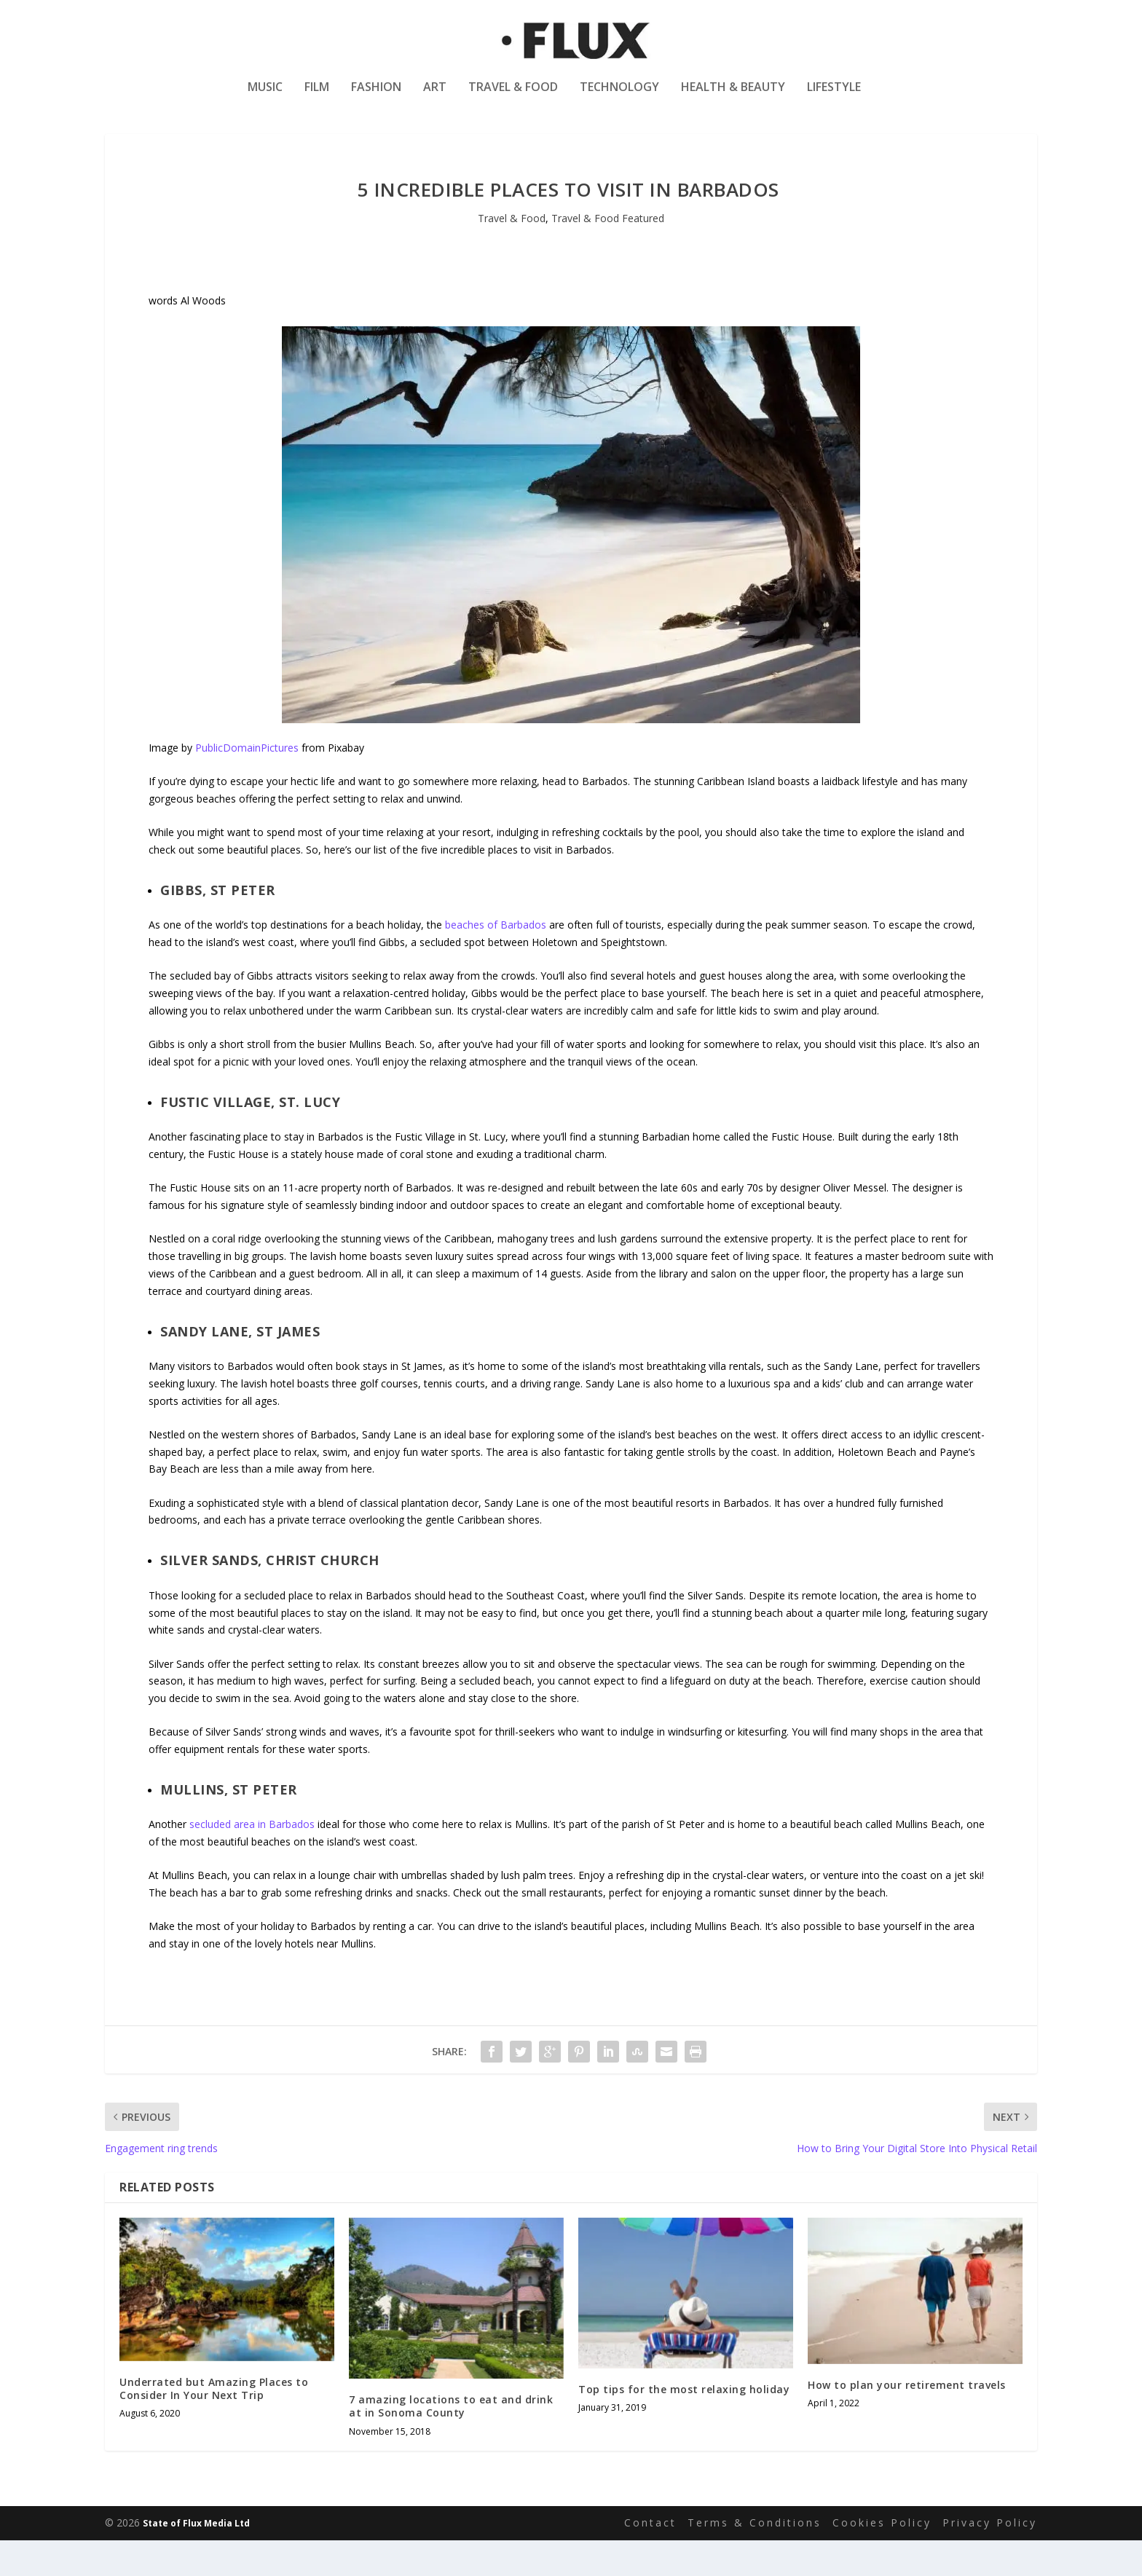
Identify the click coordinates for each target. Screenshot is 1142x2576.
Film (316, 97)
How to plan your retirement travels (907, 2421)
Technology (619, 97)
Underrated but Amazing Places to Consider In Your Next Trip (213, 2424)
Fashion (376, 97)
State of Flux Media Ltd (196, 2559)
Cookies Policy (882, 2559)
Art (434, 97)
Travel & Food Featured (607, 254)
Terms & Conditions (755, 2559)
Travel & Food (513, 97)
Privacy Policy (989, 2559)
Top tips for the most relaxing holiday (683, 2426)
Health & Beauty (733, 97)
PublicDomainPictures (247, 784)
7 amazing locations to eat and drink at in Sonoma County (451, 2442)
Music (265, 97)
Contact (650, 2559)
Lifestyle (834, 97)
